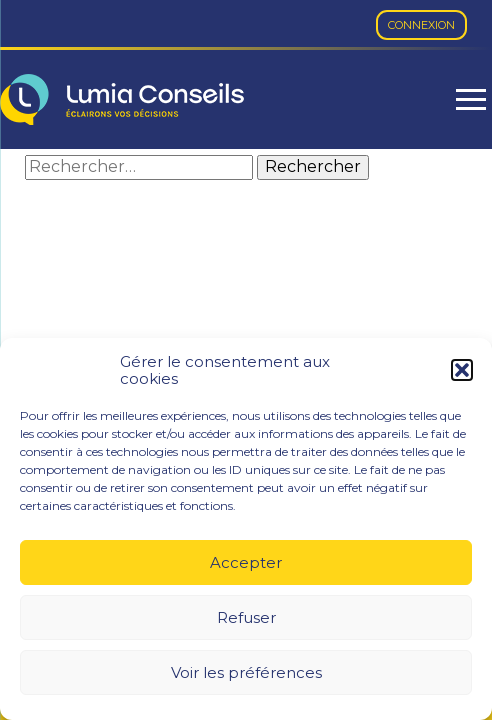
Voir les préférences (246, 672)
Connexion (421, 25)
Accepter (246, 562)
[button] (462, 370)
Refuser (246, 617)
